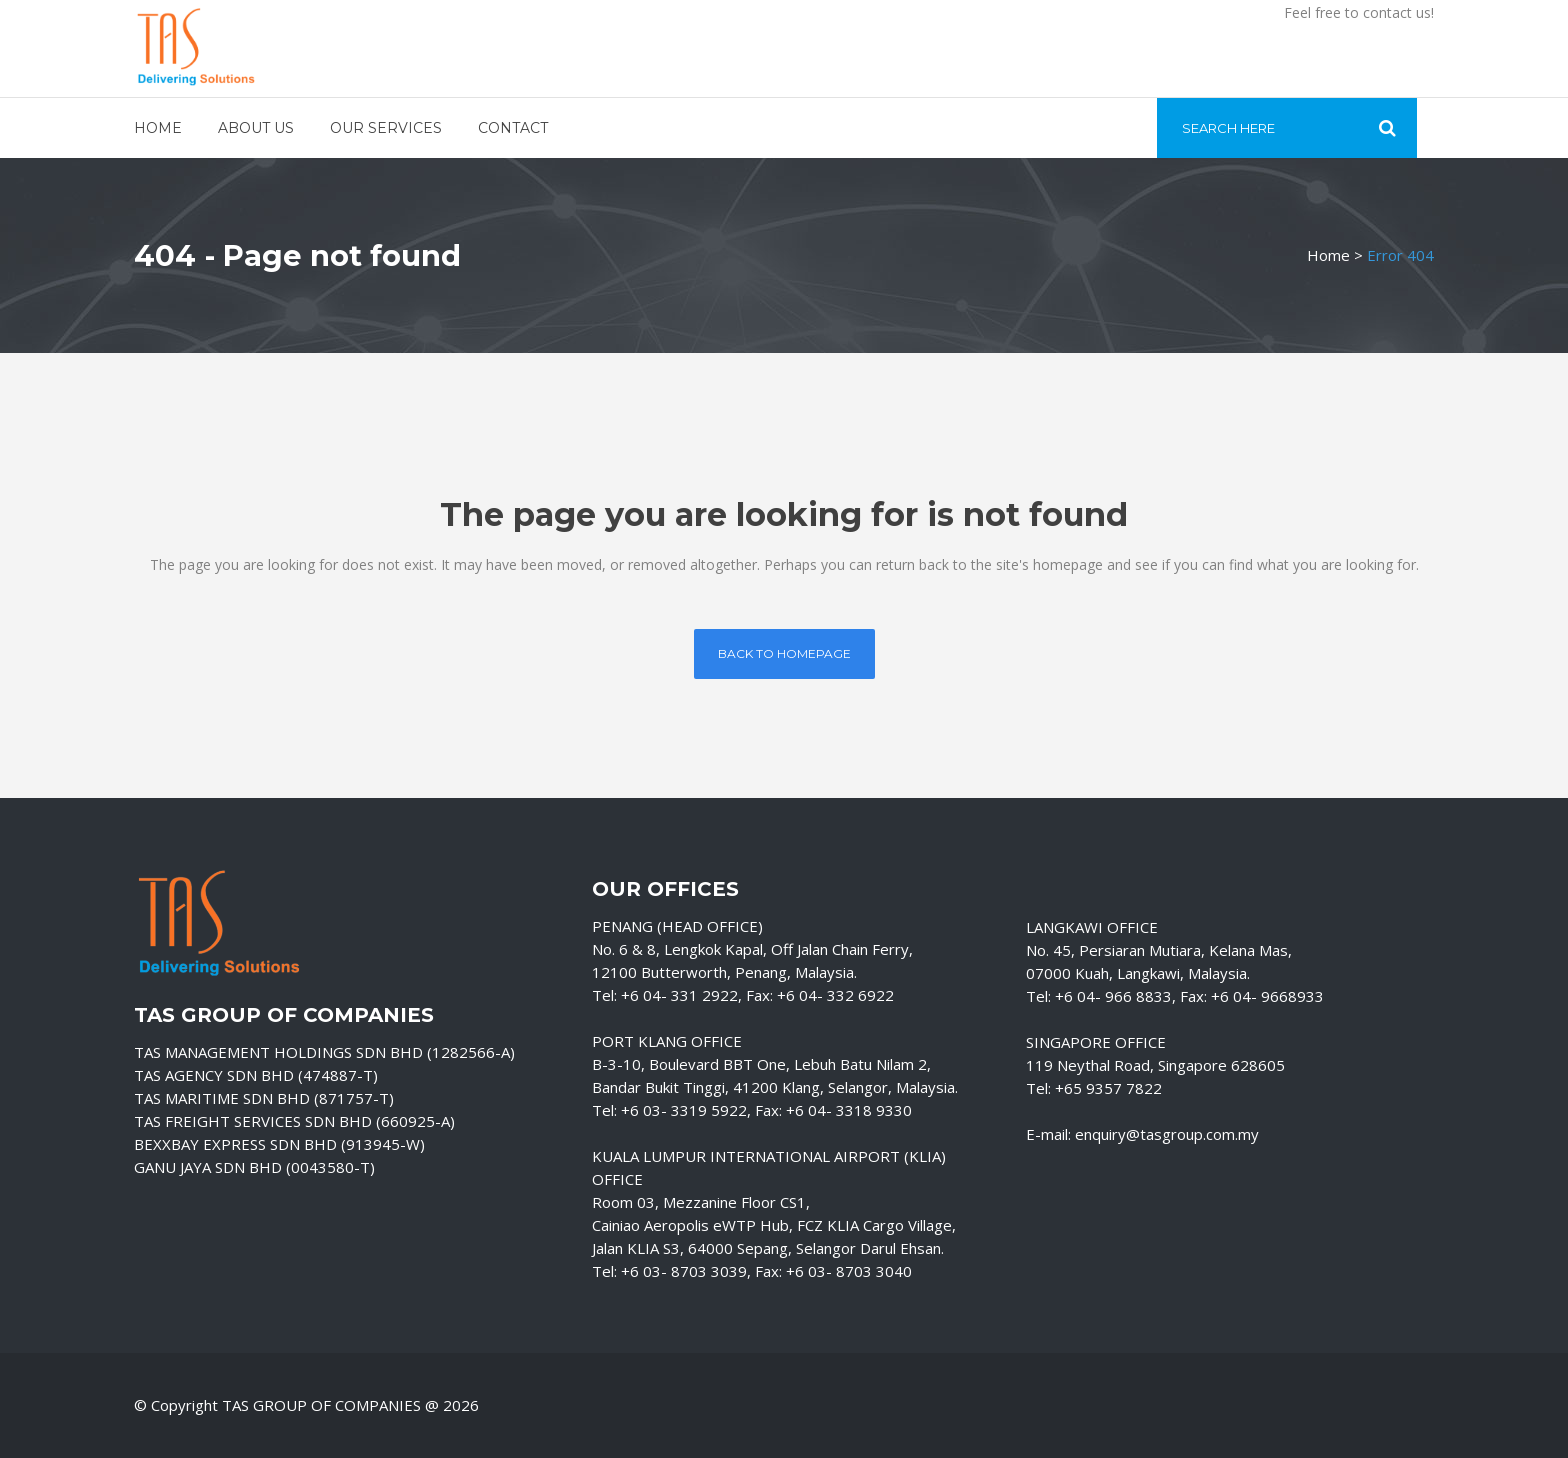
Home (1328, 255)
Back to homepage (784, 653)
